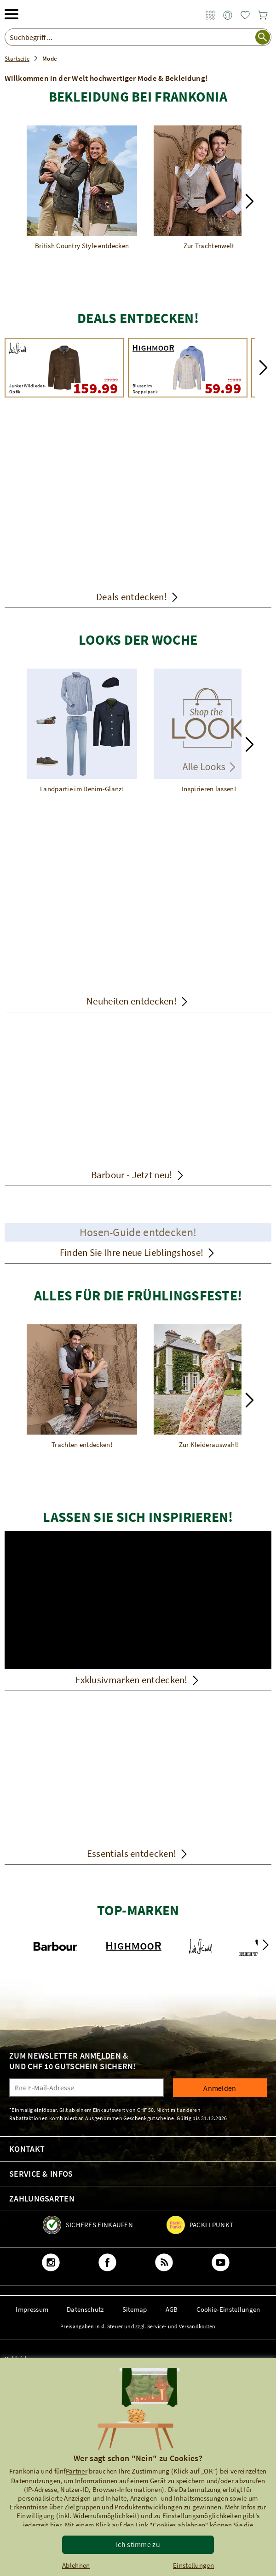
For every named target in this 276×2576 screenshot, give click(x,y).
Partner (76, 2471)
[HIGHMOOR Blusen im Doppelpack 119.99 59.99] (187, 367)
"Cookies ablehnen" (179, 2524)
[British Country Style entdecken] (82, 188)
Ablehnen (76, 2565)
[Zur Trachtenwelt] (209, 188)
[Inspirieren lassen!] (209, 731)
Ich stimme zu (138, 2544)
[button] (250, 201)
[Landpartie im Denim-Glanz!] (82, 731)
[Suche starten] (262, 37)
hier (55, 2524)
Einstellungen (193, 2565)
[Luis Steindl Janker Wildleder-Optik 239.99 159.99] (64, 367)
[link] (210, 15)
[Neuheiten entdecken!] (138, 932)
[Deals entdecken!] (138, 514)
